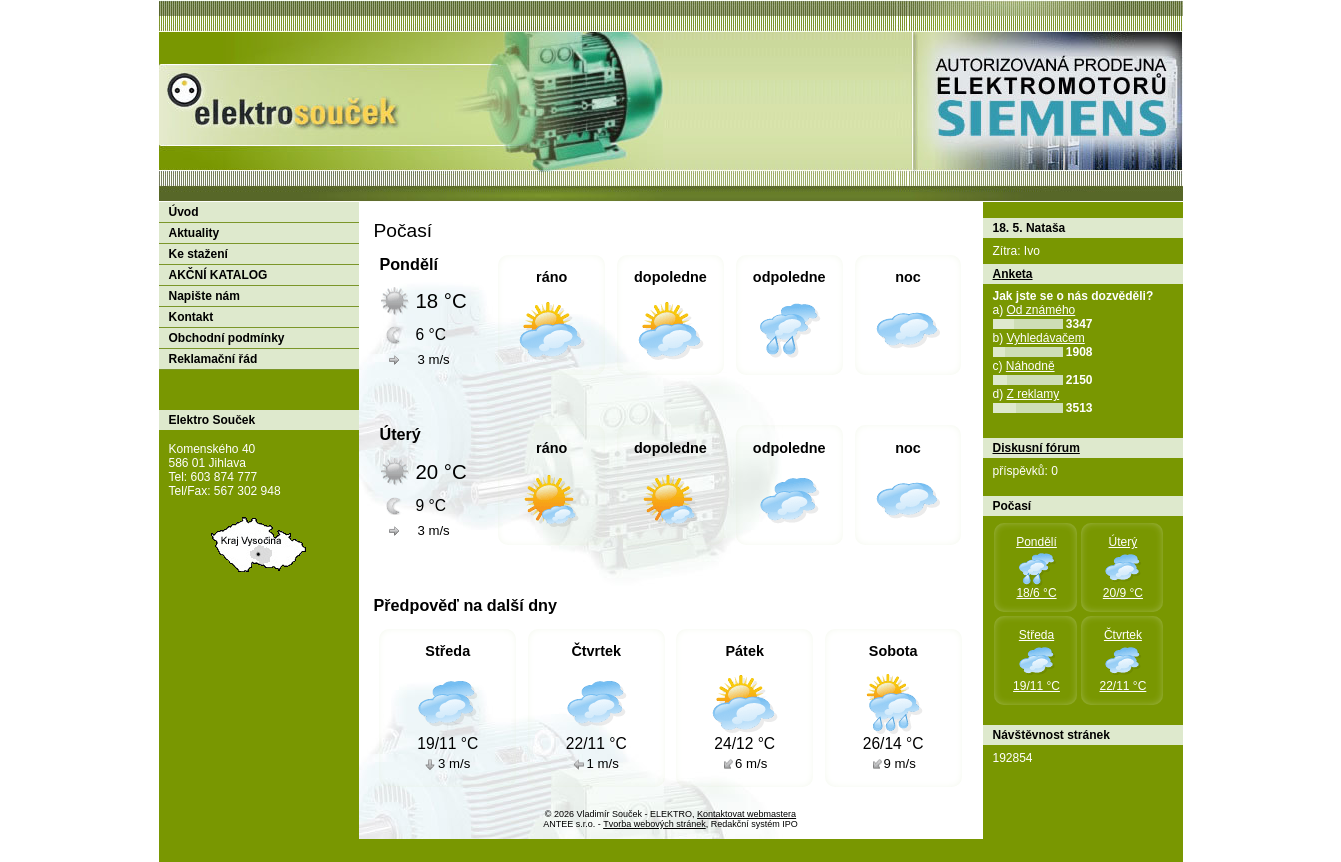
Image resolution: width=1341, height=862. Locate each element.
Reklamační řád (213, 359)
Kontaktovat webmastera (746, 814)
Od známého (1041, 310)
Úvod (184, 212)
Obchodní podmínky (227, 338)
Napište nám (204, 296)
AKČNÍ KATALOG (218, 275)
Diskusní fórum (1036, 448)
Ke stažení (198, 254)
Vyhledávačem (1046, 338)
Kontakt (191, 317)
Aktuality (194, 233)
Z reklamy (1033, 394)
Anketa (1013, 274)
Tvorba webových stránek (654, 824)
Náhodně (1030, 366)
